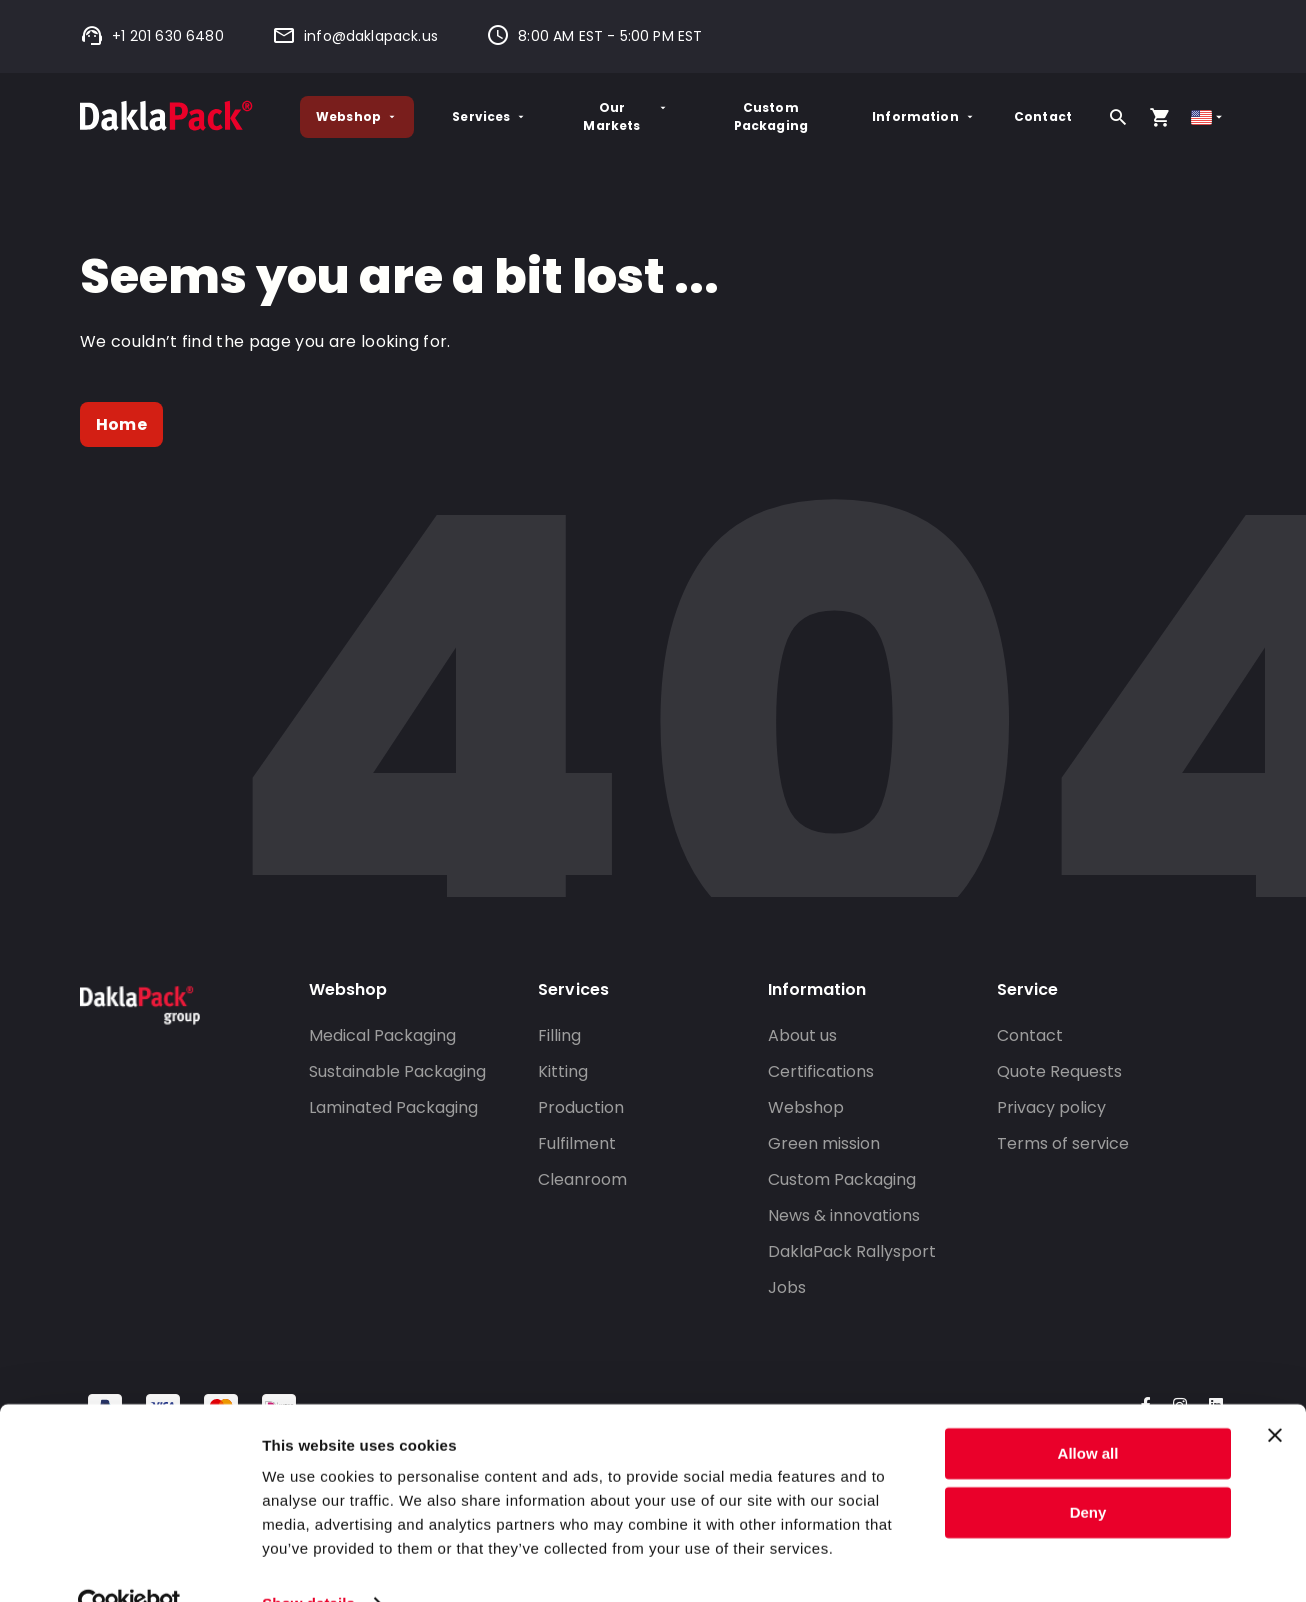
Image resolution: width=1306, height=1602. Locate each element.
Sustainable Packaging (397, 1071)
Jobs (787, 1287)
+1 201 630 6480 (152, 36)
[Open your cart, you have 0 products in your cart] (1160, 117)
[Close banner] (1275, 1394)
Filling (559, 1035)
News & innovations (844, 1215)
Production (581, 1107)
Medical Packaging (382, 1035)
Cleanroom (582, 1179)
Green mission (824, 1143)
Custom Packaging (771, 116)
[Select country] (1208, 117)
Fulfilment (577, 1143)
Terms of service (1063, 1143)
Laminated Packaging (393, 1107)
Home (121, 424)
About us (802, 1035)
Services (489, 116)
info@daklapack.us (355, 36)
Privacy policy (1051, 1107)
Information (924, 116)
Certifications (821, 1071)
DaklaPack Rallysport (852, 1251)
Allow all (1088, 1412)
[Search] (1118, 117)
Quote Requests (1059, 1071)
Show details (308, 1562)
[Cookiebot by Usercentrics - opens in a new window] (129, 1563)
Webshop (357, 116)
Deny (1088, 1470)
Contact (1043, 116)
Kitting (563, 1071)
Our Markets (626, 116)
